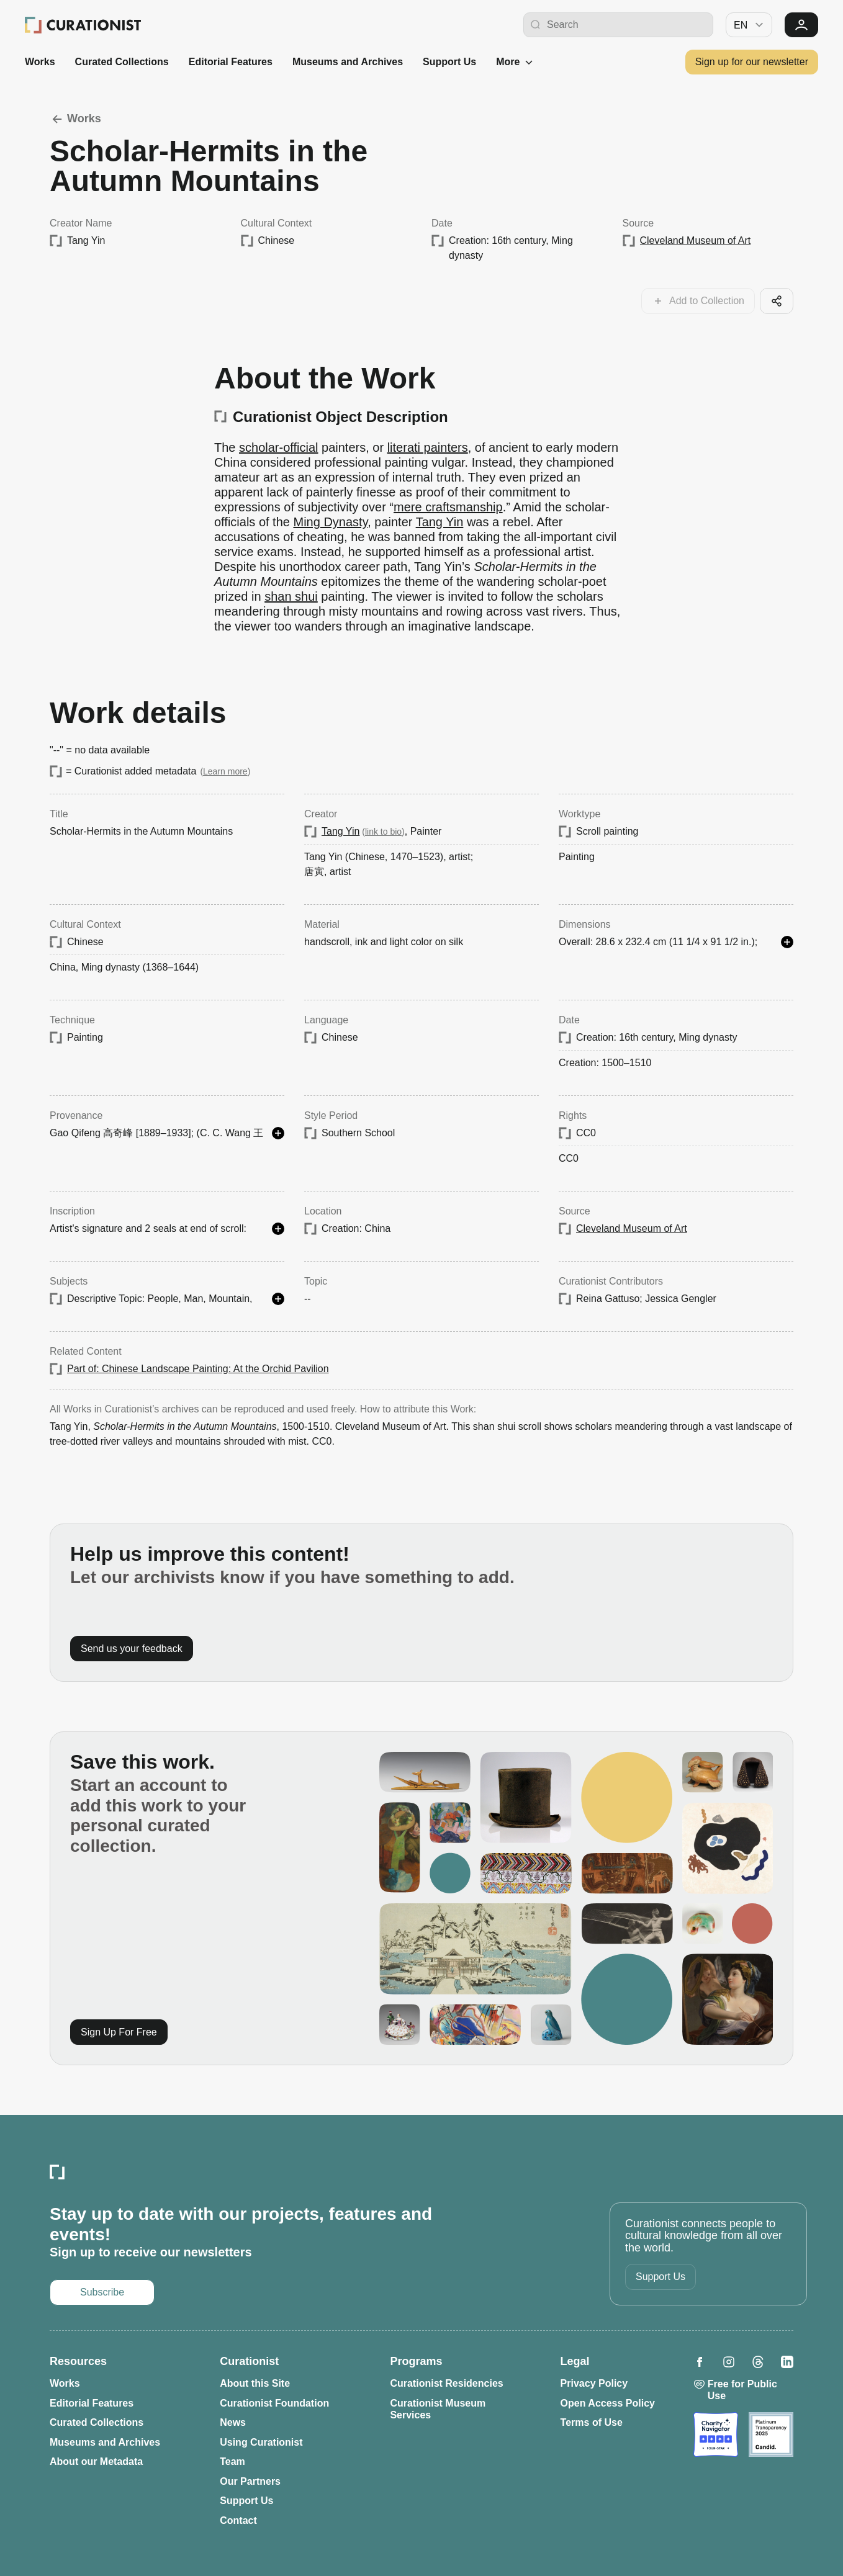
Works (40, 61)
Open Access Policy (608, 2403)
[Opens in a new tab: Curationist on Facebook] (699, 2362)
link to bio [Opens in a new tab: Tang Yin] (383, 832)
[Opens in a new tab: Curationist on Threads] (758, 2362)
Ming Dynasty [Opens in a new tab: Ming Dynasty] (330, 522)
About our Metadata (96, 2461)
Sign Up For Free (119, 2032)
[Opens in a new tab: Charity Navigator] (715, 2434)
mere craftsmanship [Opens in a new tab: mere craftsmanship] (448, 507)
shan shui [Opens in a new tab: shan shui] (291, 596)
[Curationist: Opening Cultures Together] (83, 25)
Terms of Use (592, 2422)
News (233, 2422)
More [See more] (515, 62)
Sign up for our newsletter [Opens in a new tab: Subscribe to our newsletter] (751, 61)
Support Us (449, 61)
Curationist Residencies (446, 2383)
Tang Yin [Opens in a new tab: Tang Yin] (440, 522)
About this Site (255, 2383)
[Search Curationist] (627, 25)
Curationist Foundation (274, 2403)
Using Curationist (261, 2442)
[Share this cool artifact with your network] (776, 301)
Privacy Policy (594, 2383)
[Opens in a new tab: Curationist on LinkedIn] (787, 2362)
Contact (238, 2520)
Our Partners (250, 2481)
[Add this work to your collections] (698, 301)
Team (232, 2461)
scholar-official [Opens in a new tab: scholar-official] (278, 447)
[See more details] (787, 942)
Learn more (225, 771)
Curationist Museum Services (437, 2409)
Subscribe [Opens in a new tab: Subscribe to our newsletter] (102, 2292)
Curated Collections (122, 61)
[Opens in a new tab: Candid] (771, 2434)
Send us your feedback (132, 1648)
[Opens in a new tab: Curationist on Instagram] (729, 2362)
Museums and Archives (347, 61)
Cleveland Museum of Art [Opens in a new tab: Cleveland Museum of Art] (695, 240)
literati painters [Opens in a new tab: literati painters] (427, 447)
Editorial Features (231, 61)
